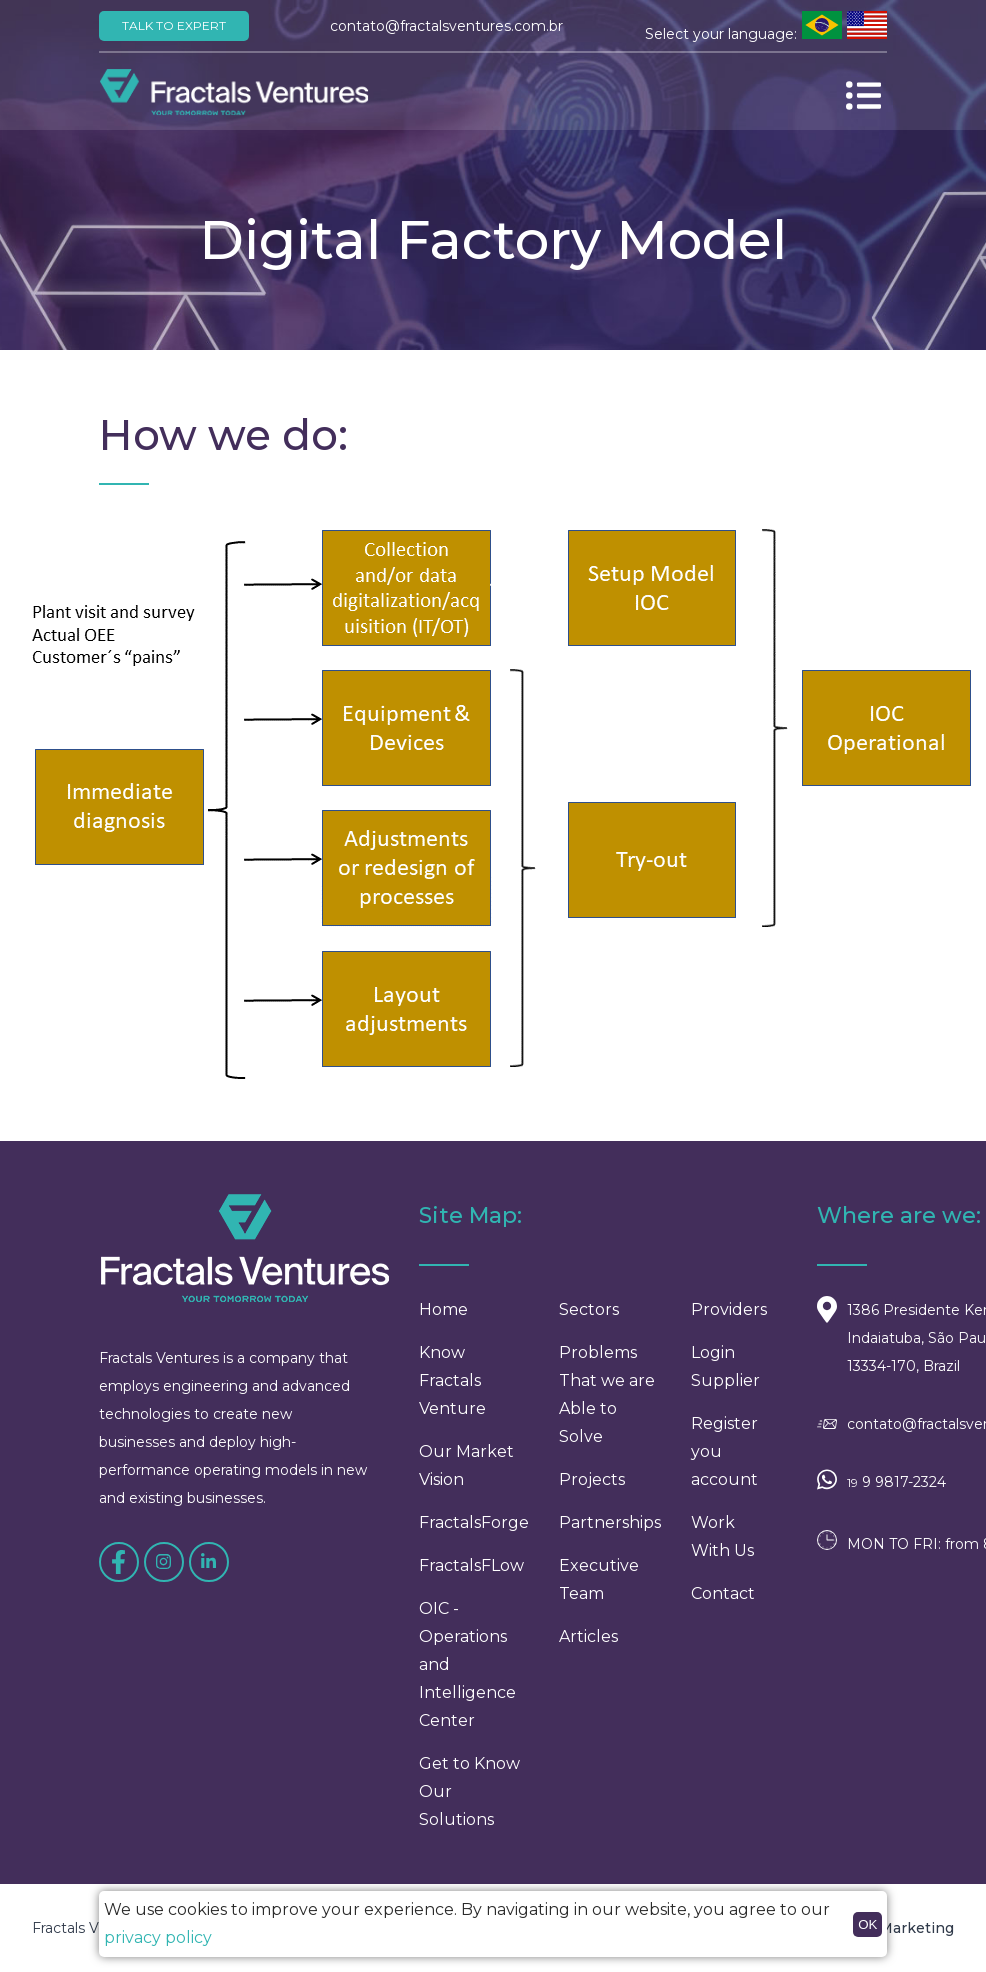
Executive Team (599, 1590)
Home (443, 1320)
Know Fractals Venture (452, 1391)
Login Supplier (725, 1377)
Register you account (724, 1462)
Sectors (589, 1320)
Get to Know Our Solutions (469, 1802)
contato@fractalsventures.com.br (446, 26)
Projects (592, 1490)
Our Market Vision (466, 1476)
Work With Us (722, 1547)
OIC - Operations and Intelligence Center (467, 1675)
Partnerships (610, 1533)
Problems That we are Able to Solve (607, 1405)
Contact (723, 1604)
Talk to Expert (174, 25)
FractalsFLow (471, 1576)
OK (867, 1924)
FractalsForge (474, 1533)
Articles (588, 1647)
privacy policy (158, 1937)
